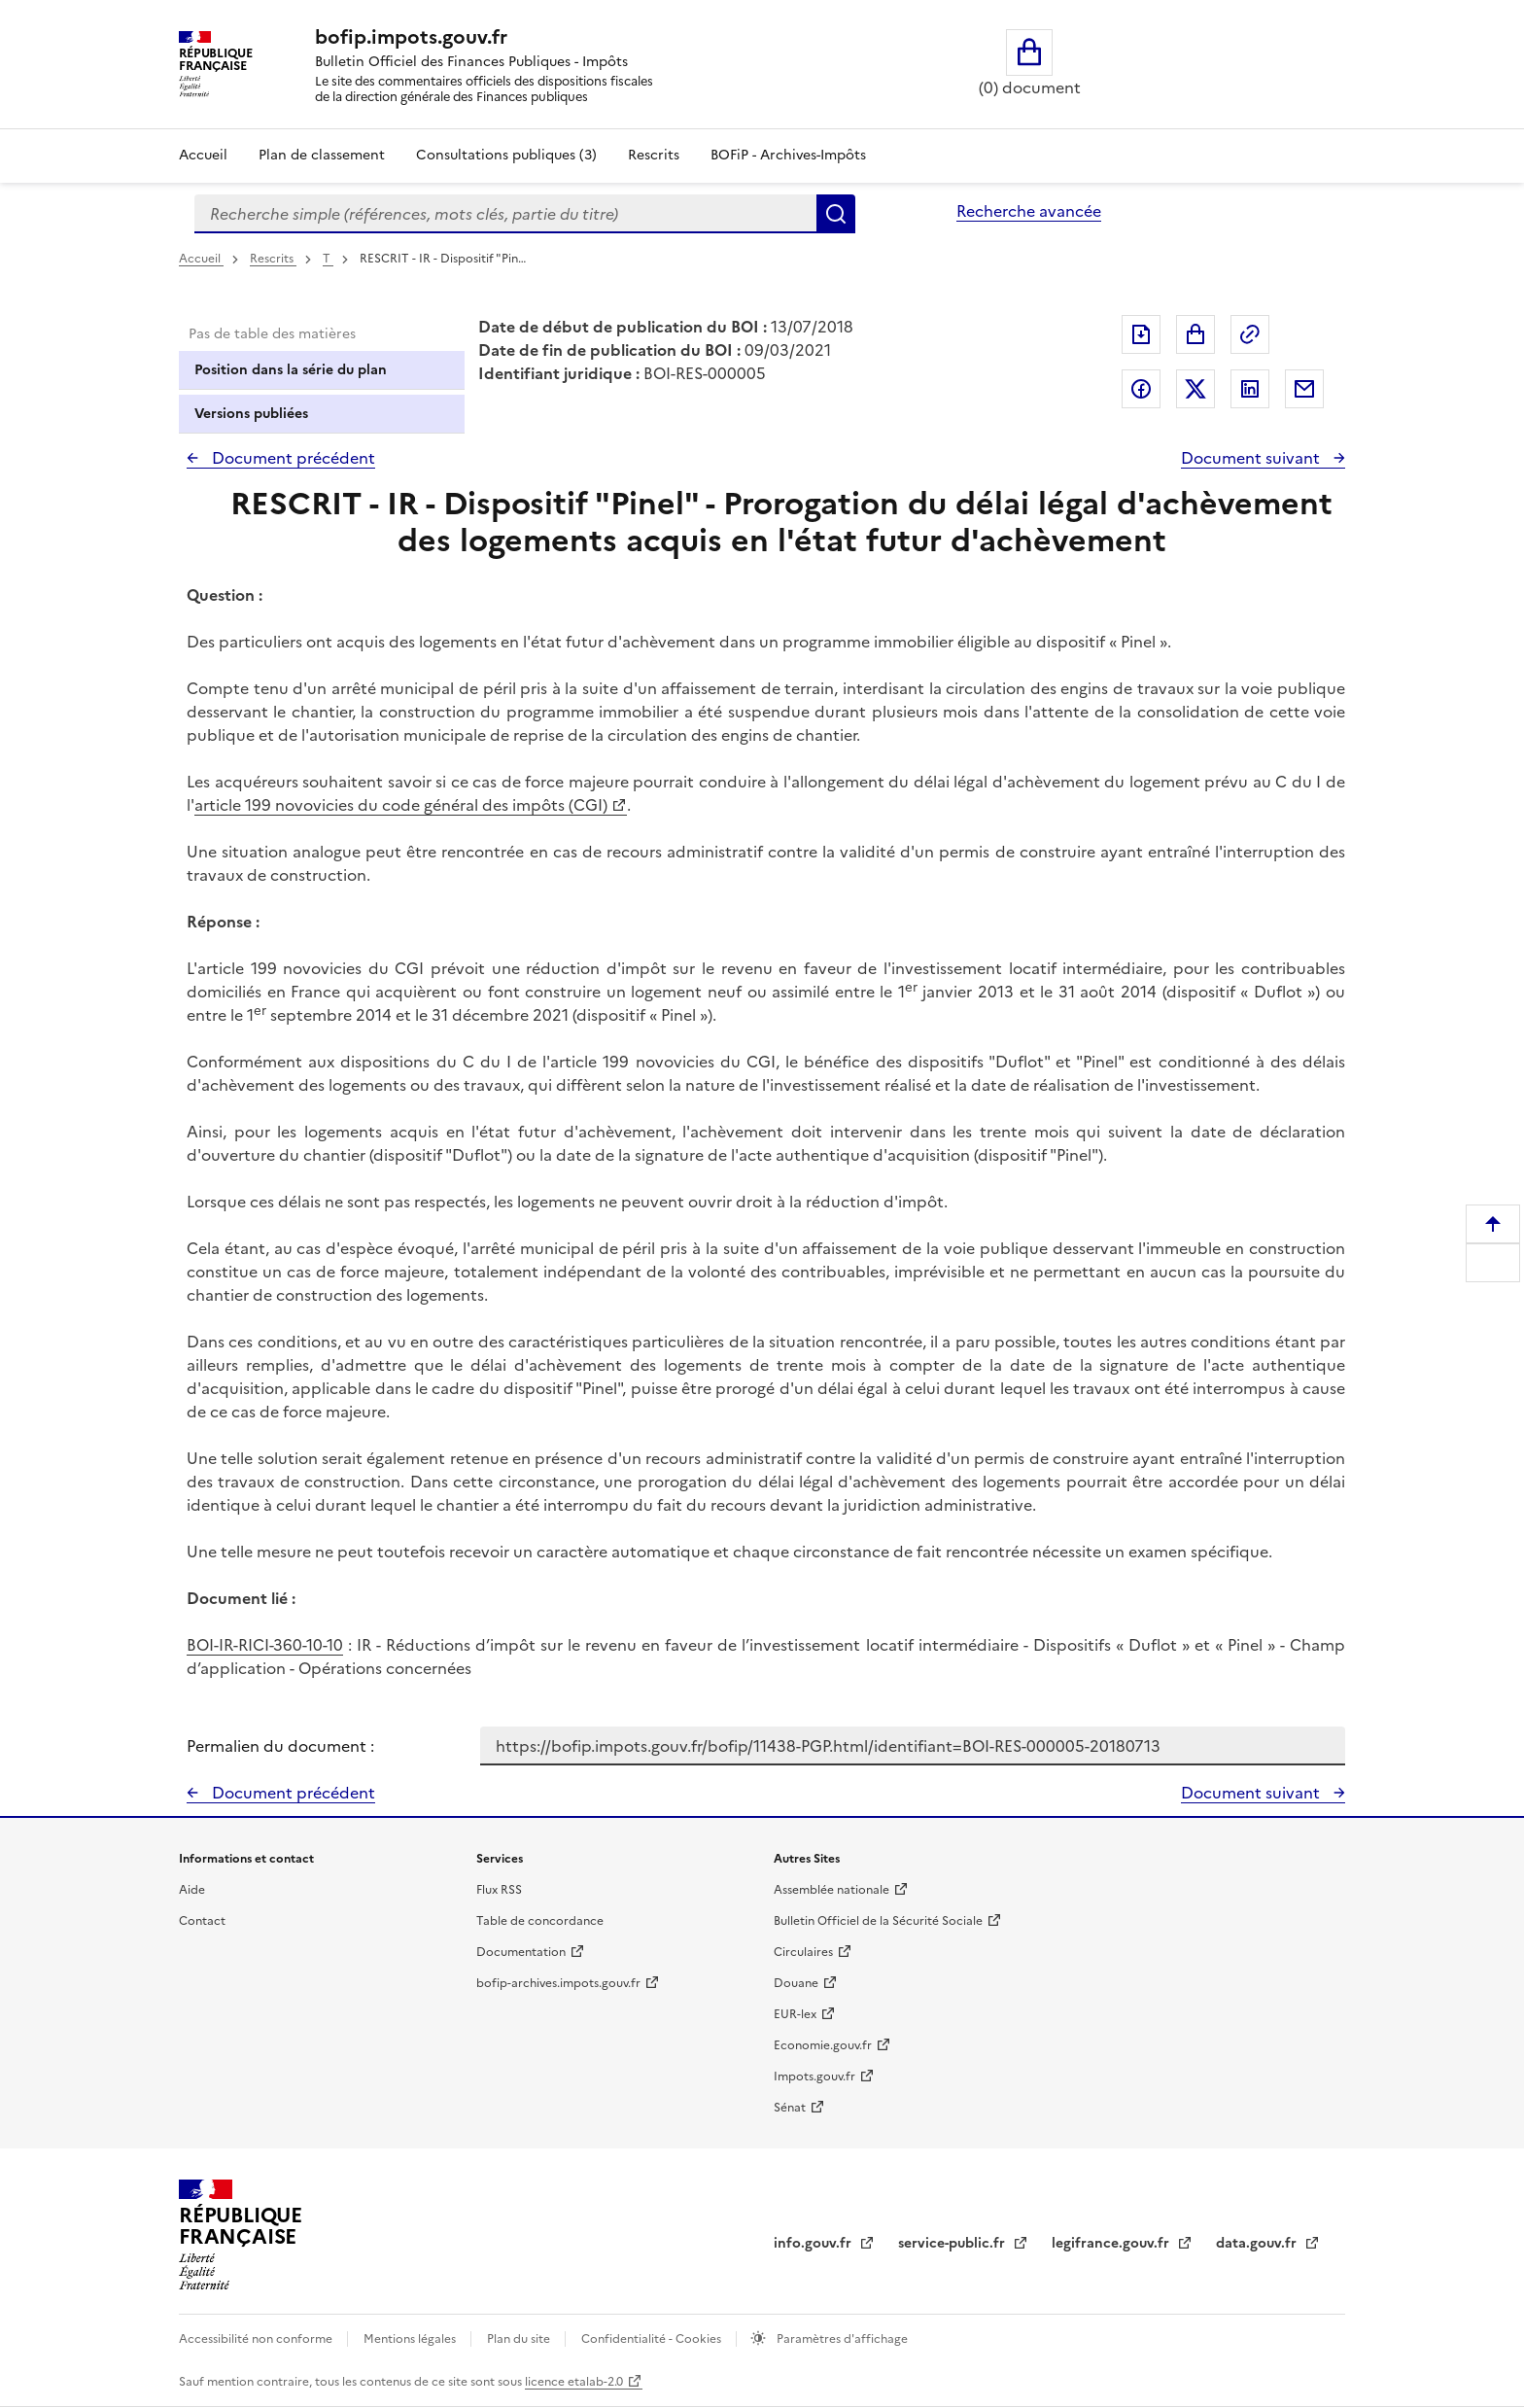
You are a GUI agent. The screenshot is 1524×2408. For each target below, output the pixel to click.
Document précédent (291, 458)
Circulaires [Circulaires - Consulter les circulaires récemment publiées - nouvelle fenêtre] (803, 1952)
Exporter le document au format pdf (1141, 334)
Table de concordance (540, 1921)
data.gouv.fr (1258, 2243)
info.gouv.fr (814, 2243)
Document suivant (1252, 458)
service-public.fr (953, 2243)
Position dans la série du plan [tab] (290, 370)
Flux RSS (499, 1890)
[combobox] (505, 213)
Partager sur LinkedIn (1249, 388)
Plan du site (520, 2339)
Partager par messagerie (1304, 388)
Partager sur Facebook (1141, 388)
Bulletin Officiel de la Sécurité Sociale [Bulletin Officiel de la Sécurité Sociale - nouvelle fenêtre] (878, 1921)
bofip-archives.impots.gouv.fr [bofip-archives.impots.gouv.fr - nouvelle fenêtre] (558, 1983)
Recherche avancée (1028, 211)
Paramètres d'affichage (841, 2339)
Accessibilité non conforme (257, 2339)
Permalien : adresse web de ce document (1249, 334)
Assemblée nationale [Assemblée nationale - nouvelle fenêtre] (831, 1890)
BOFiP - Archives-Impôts (788, 155)
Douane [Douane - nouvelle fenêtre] (796, 1983)
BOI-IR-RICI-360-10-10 (265, 1645)
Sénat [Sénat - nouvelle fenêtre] (790, 2107)
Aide (192, 1890)
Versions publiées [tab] (251, 413)
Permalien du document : (280, 1746)
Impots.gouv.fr (814, 2076)
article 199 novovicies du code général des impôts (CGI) (400, 805)
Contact (202, 1921)
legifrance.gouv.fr (1112, 2243)
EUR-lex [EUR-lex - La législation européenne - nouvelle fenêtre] (795, 2014)
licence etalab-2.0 (574, 2382)
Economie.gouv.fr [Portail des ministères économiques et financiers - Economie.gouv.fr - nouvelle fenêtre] (823, 2045)
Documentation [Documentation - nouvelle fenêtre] (521, 1952)
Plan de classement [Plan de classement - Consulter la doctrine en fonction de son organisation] (322, 155)
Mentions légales (411, 2339)
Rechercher (835, 213)
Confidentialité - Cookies (652, 2339)
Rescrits (653, 155)
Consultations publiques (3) (506, 155)
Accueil (203, 155)
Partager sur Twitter (1195, 388)
